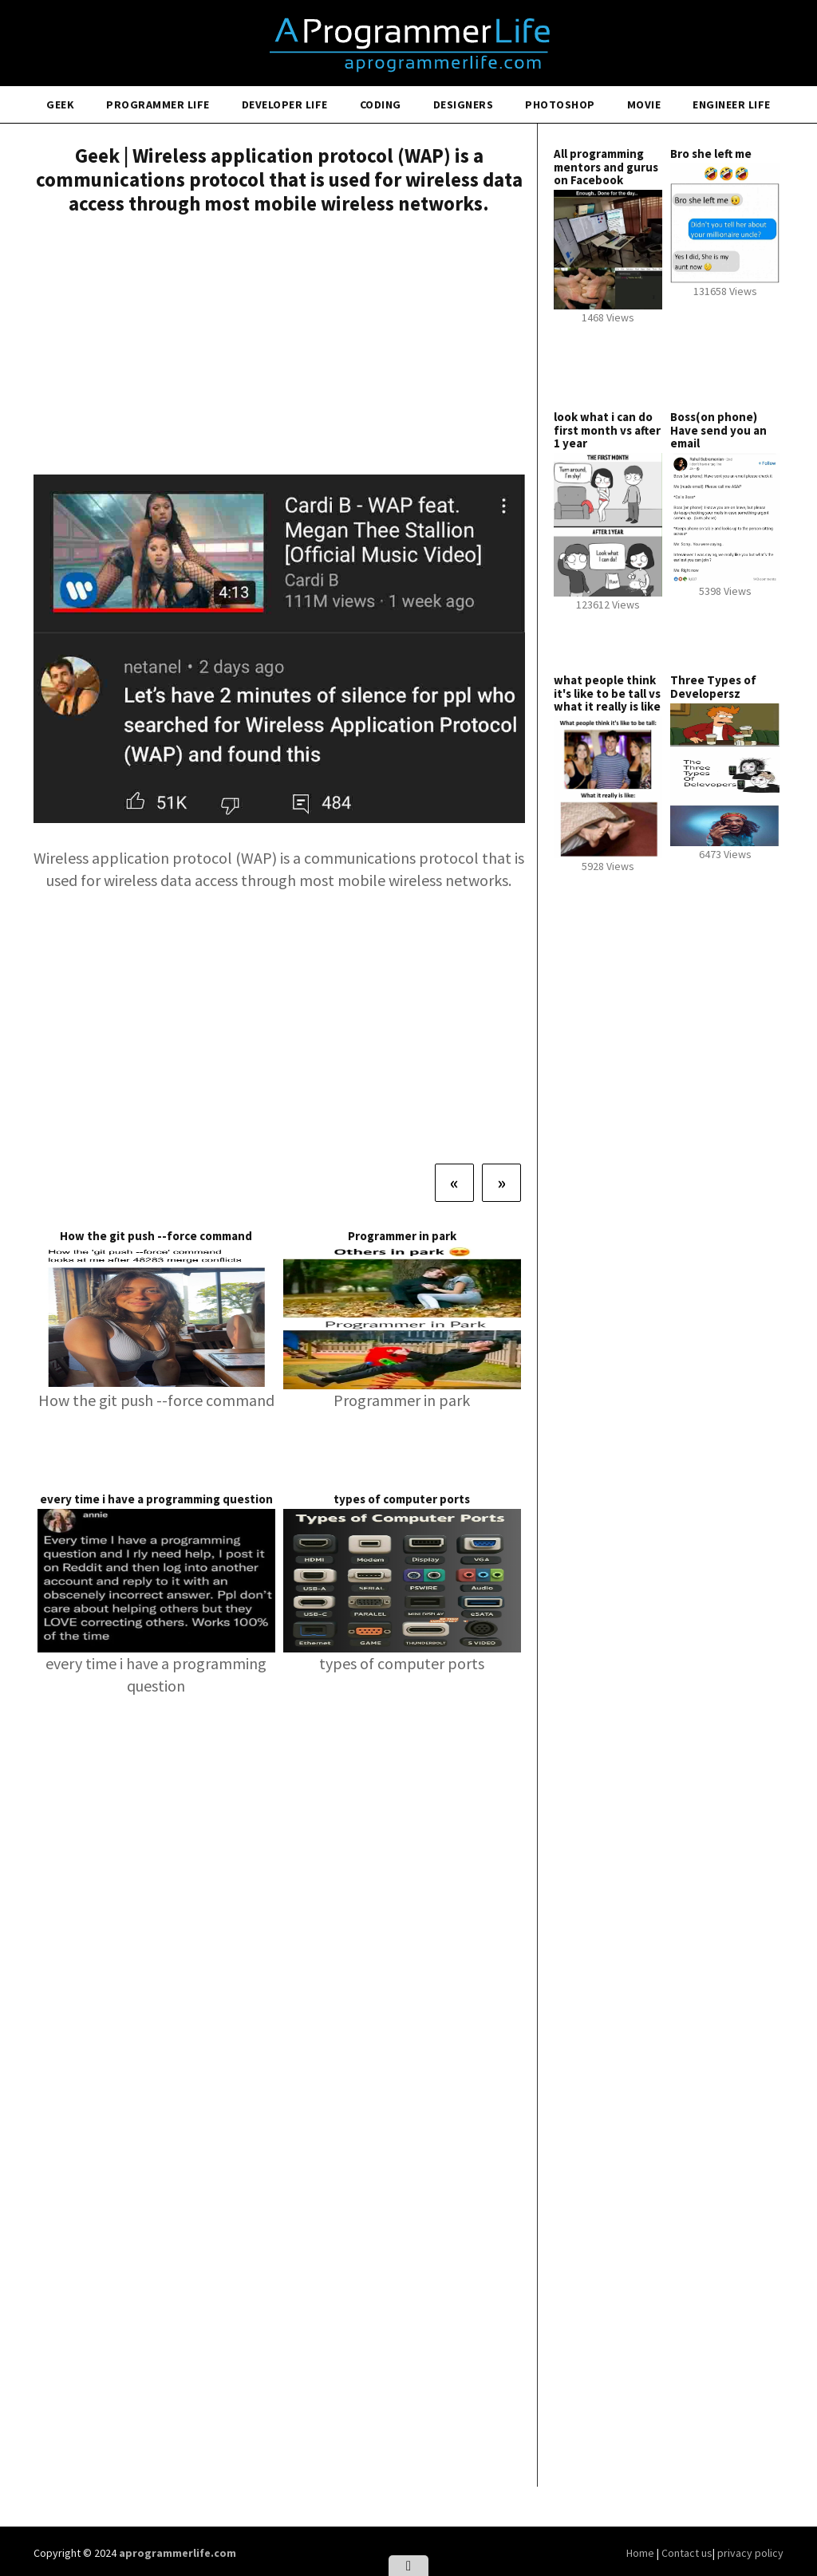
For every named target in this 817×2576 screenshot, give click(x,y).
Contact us (686, 2553)
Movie (644, 104)
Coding (380, 104)
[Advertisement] (279, 347)
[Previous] (454, 1183)
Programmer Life (158, 104)
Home (641, 2553)
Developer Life (285, 104)
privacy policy (750, 2553)
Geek (60, 104)
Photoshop (560, 104)
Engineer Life (732, 104)
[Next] (501, 1183)
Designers (463, 104)
